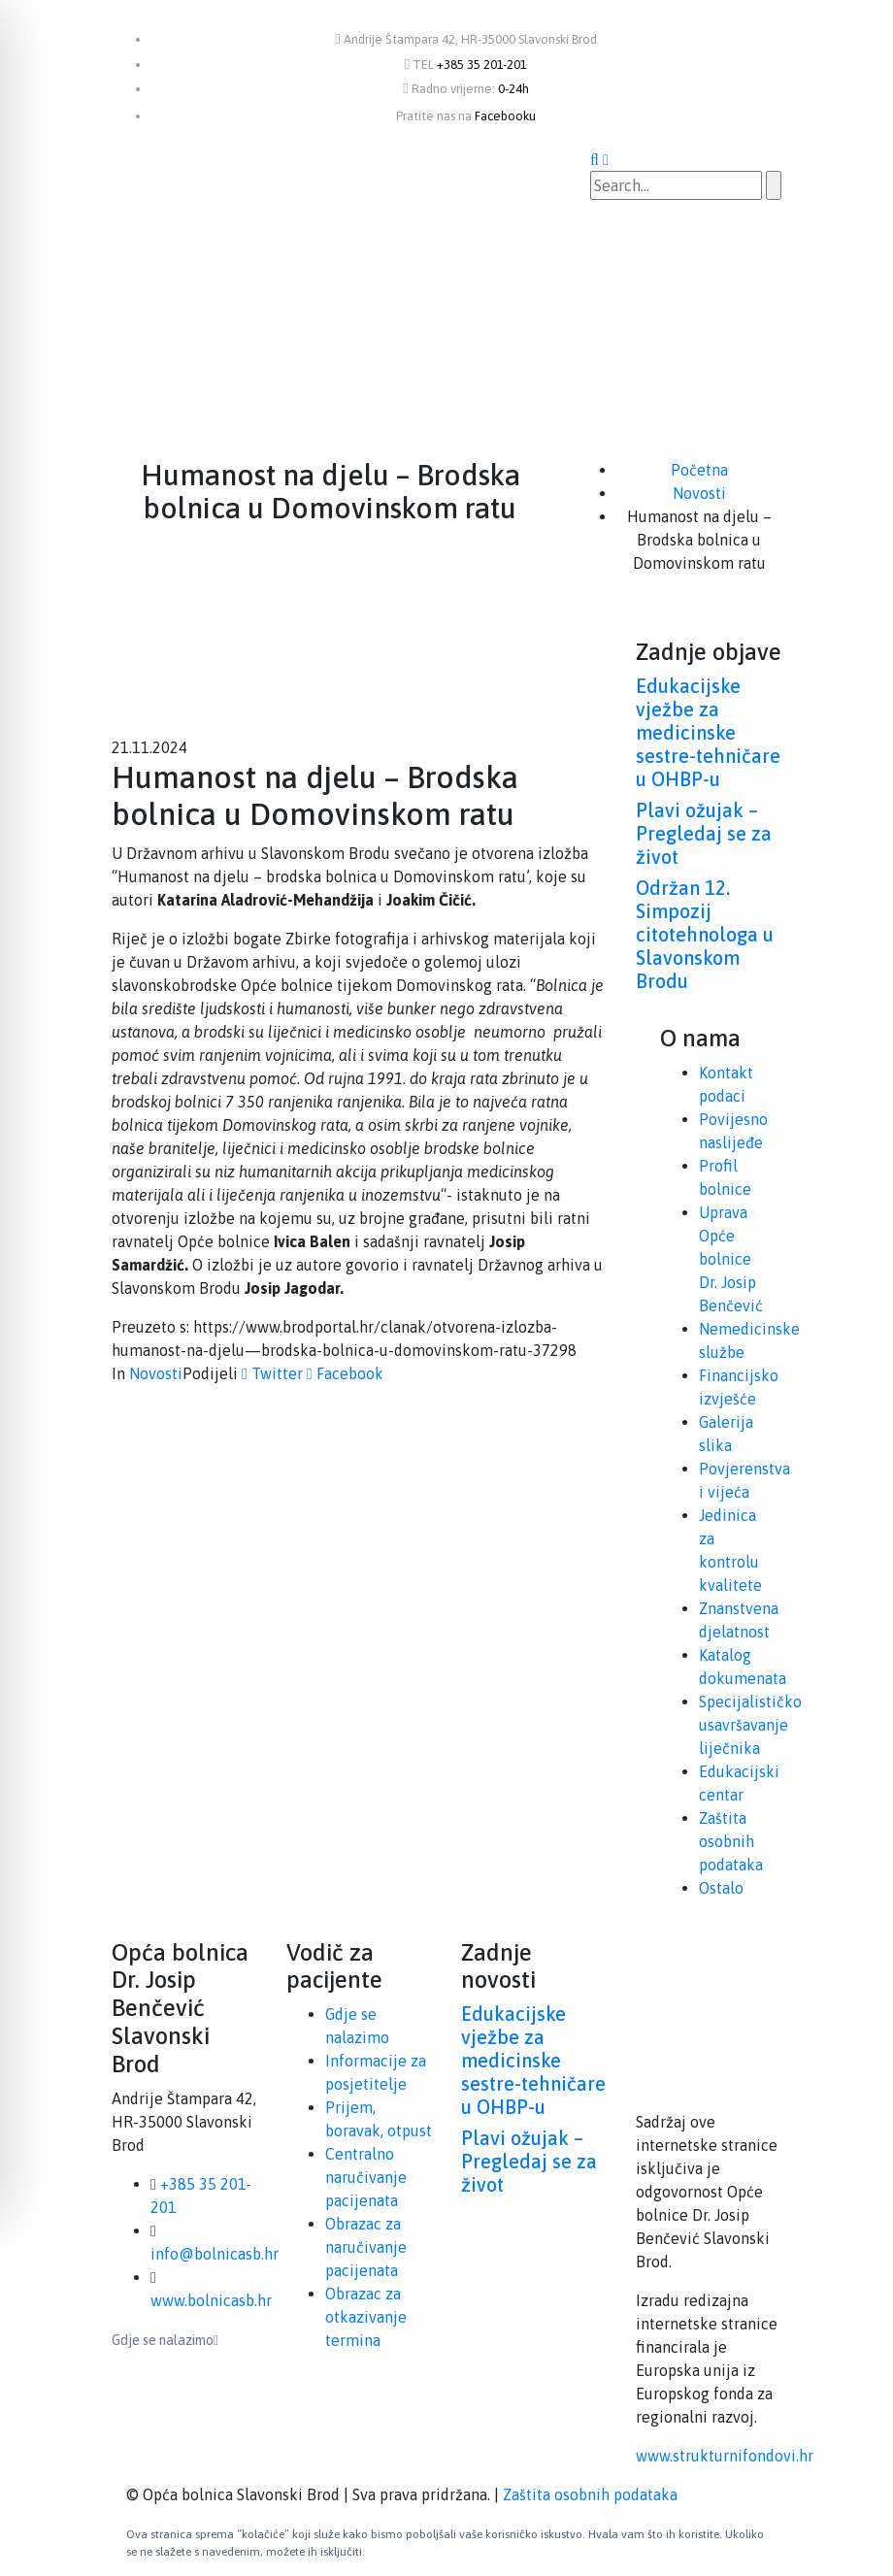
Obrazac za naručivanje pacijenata (366, 2247)
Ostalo (721, 1888)
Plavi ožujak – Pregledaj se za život (704, 833)
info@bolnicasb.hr (214, 2253)
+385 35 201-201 (482, 64)
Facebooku (505, 116)
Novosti (155, 1373)
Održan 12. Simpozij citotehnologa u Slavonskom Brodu (705, 934)
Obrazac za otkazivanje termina (366, 2317)
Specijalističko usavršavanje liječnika (750, 1725)
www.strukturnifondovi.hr (724, 2455)
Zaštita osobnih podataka (731, 1841)
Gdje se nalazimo (165, 2340)
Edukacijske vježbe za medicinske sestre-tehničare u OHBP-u (708, 732)
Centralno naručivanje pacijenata (366, 2177)
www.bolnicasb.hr (211, 2300)
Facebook (345, 1373)
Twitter (272, 1373)
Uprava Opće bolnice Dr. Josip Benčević (731, 1259)
